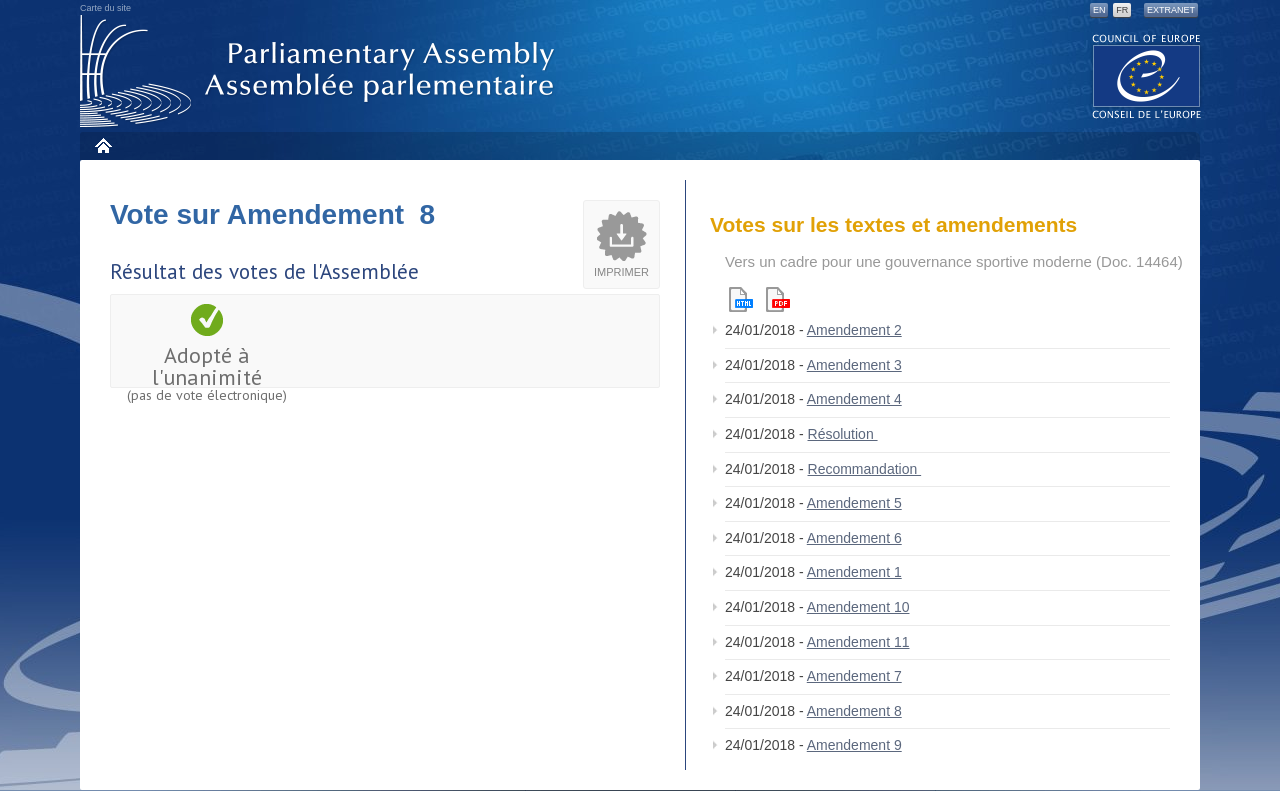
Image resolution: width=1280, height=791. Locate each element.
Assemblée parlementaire (321, 71)
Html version (741, 299)
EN (1099, 10)
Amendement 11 (858, 642)
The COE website (1147, 75)
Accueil (102, 145)
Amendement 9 (854, 745)
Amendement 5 (854, 503)
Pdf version (778, 299)
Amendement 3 (854, 365)
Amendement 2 (854, 330)
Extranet (1171, 10)
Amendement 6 (854, 538)
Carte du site (105, 8)
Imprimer (621, 272)
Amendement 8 (854, 711)
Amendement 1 (854, 572)
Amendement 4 (854, 399)
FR (1122, 10)
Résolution (843, 434)
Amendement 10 (858, 607)
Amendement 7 (854, 676)
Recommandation (865, 469)
